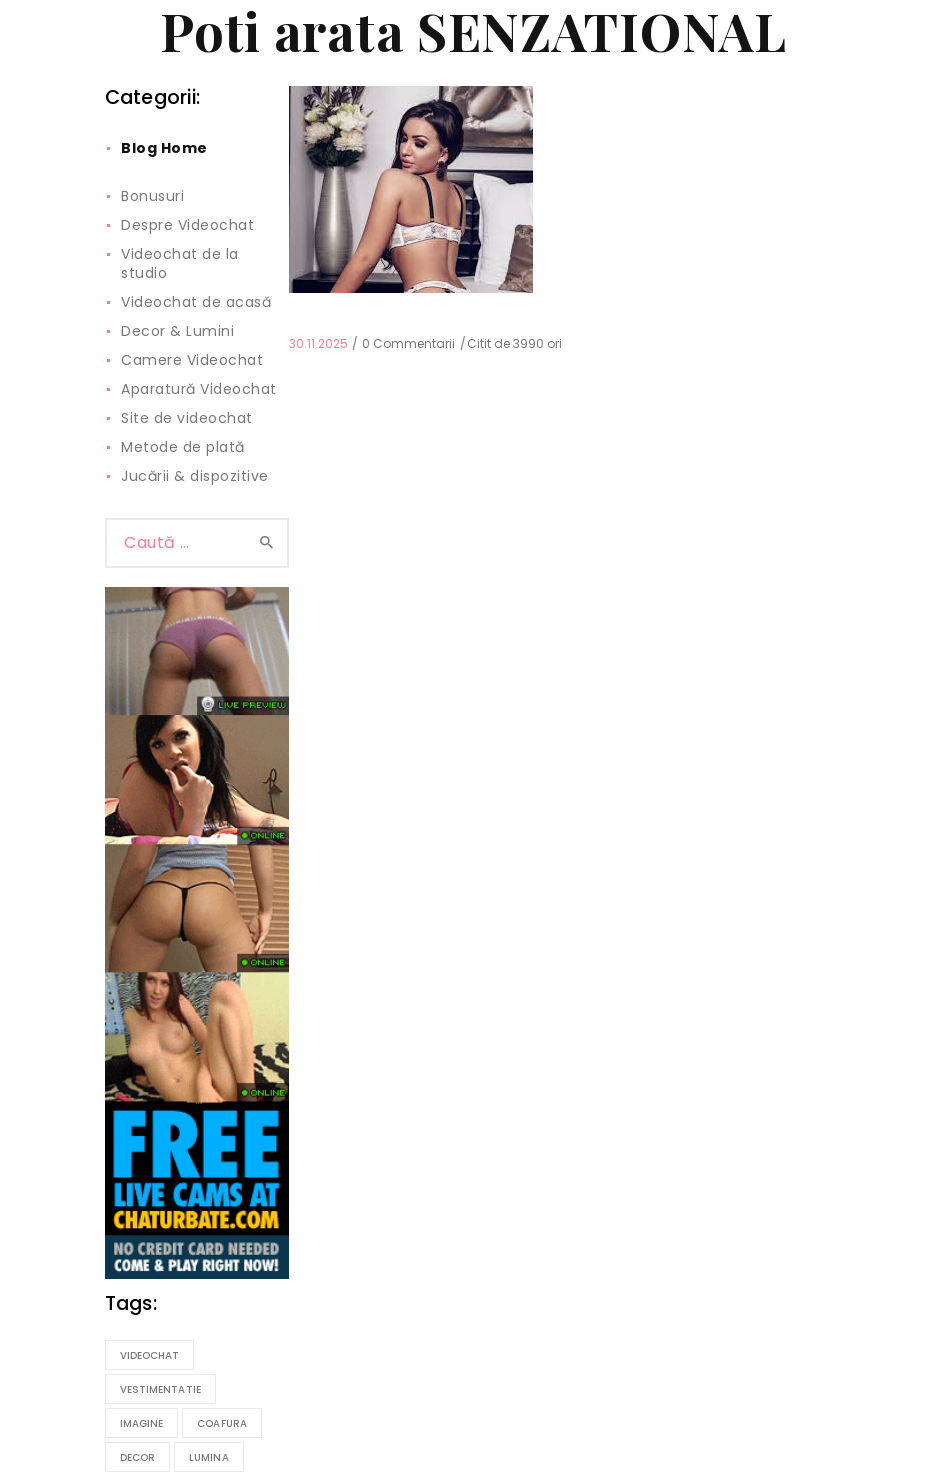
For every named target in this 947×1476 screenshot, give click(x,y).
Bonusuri (152, 196)
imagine (142, 1423)
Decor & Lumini (177, 331)
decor (138, 1457)
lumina (209, 1457)
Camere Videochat (192, 360)
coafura (222, 1423)
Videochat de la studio (180, 263)
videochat (150, 1355)
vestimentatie (160, 1389)
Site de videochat (187, 418)
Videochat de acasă (196, 302)
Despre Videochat (187, 225)
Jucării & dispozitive (195, 476)
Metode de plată (183, 447)
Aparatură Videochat (199, 389)
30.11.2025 (318, 343)
